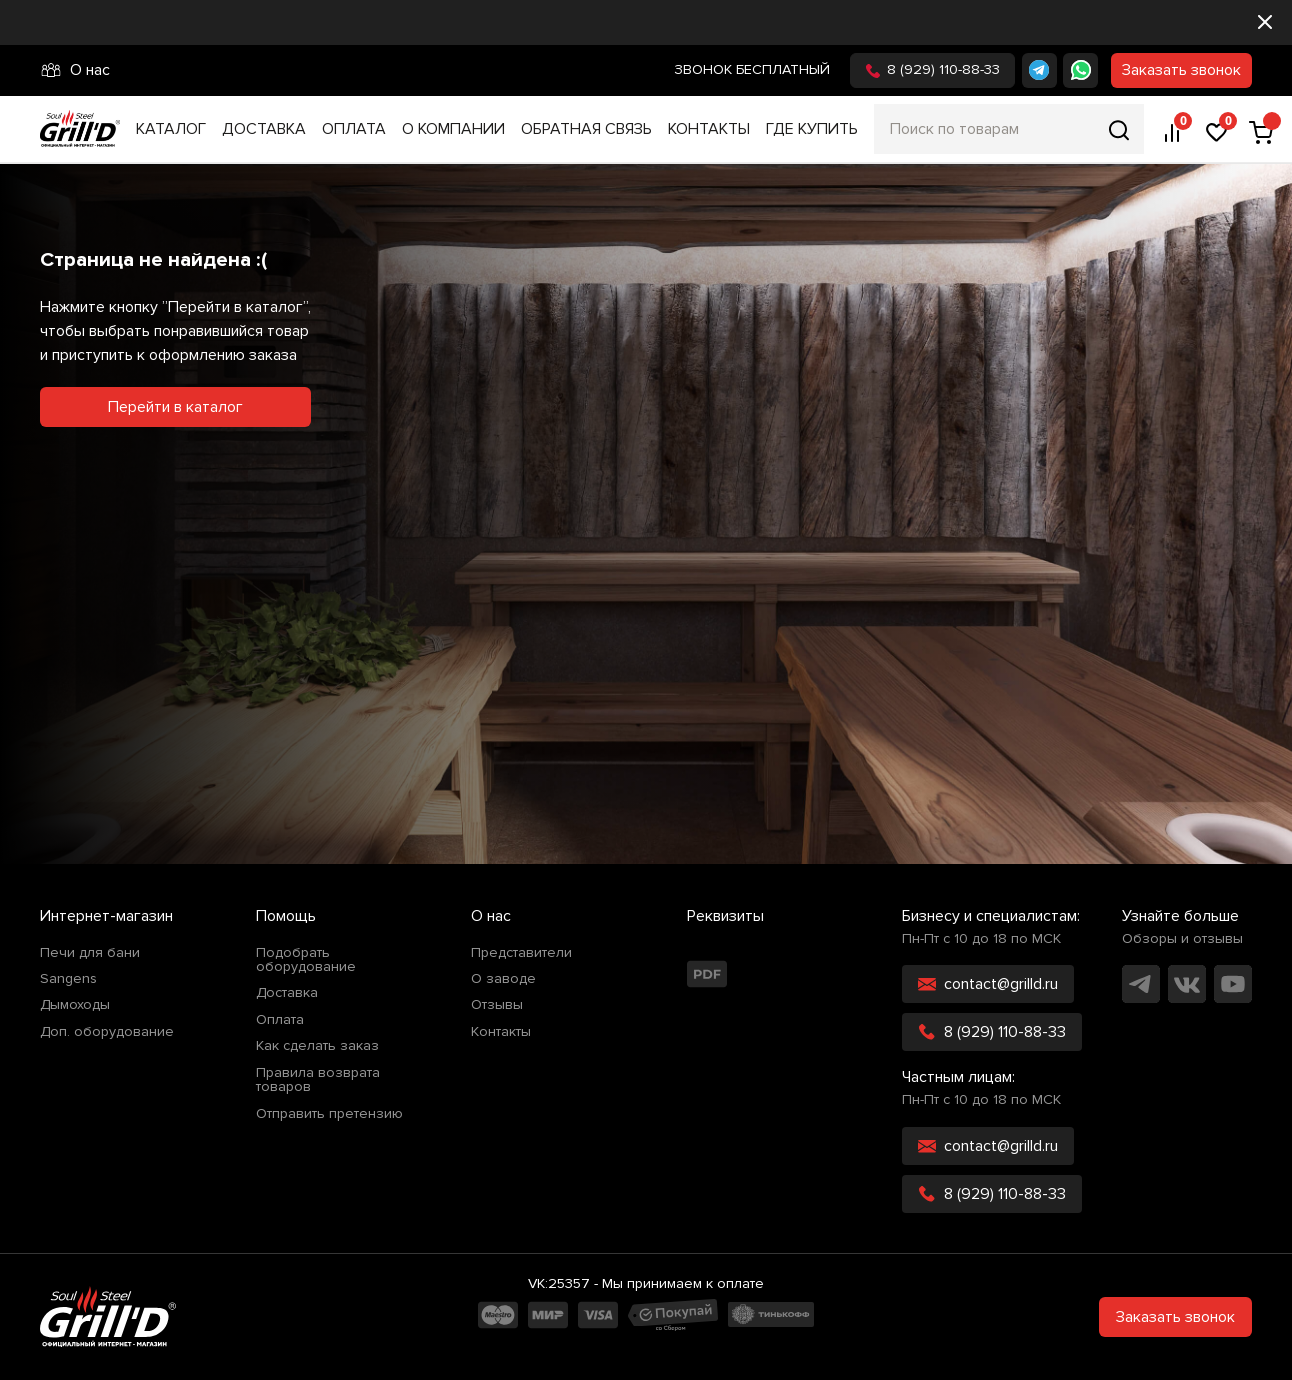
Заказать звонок (1181, 70)
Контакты (709, 129)
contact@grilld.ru (988, 984)
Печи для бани (90, 953)
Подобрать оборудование (306, 960)
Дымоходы (75, 1005)
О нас (75, 70)
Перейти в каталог (175, 407)
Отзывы (497, 1005)
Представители (521, 953)
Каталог (171, 129)
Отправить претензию (329, 1114)
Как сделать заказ (317, 1046)
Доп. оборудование (107, 1032)
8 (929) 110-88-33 (932, 69)
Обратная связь (586, 129)
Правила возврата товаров (318, 1080)
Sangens (68, 979)
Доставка (264, 129)
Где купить (812, 129)
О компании (453, 129)
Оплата (354, 129)
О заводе (503, 979)
